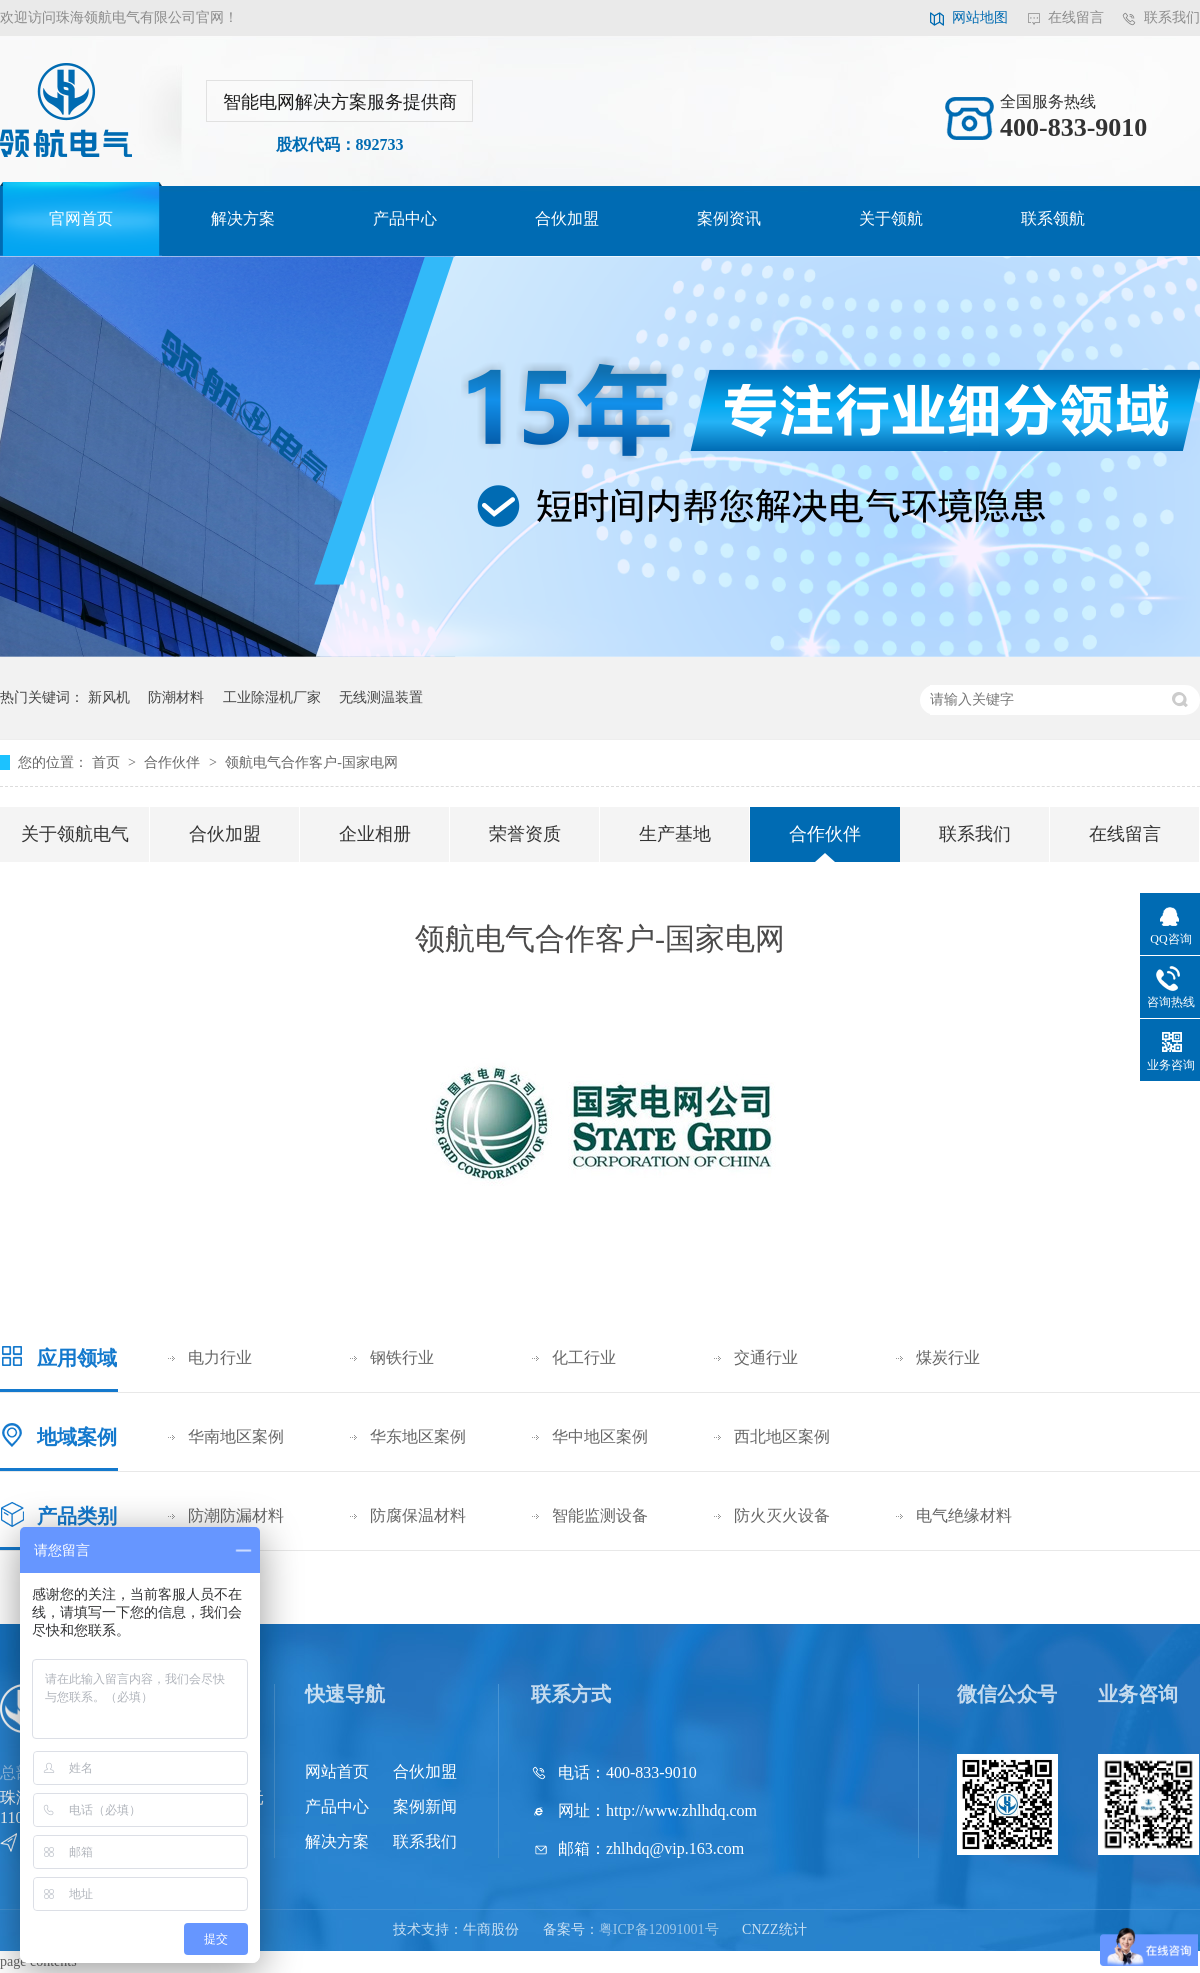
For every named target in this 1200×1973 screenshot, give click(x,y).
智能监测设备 (600, 1515)
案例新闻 (425, 1806)
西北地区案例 (782, 1436)
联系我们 (1172, 17)
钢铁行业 (402, 1357)
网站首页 (337, 1771)
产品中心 (405, 218)
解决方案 (243, 218)
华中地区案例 (600, 1436)
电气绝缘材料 (964, 1515)
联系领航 (1053, 218)
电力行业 (220, 1357)
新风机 (109, 697)
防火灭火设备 (782, 1515)
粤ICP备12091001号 (659, 1929)
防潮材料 (176, 697)
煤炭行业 (948, 1357)
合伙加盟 (567, 218)
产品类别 (77, 1516)
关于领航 (891, 218)
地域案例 (77, 1437)
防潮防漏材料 (236, 1515)
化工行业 (584, 1357)
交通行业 (766, 1357)
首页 (108, 762)
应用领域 (77, 1358)
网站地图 (980, 17)
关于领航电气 (75, 834)
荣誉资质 (525, 834)
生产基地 (675, 834)
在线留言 (1076, 17)
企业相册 (375, 834)
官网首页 (81, 218)
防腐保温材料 (418, 1515)
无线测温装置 (381, 697)
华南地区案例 (236, 1436)
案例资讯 (729, 218)
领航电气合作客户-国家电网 (311, 762)
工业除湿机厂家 (272, 697)
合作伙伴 (174, 762)
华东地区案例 (418, 1436)
